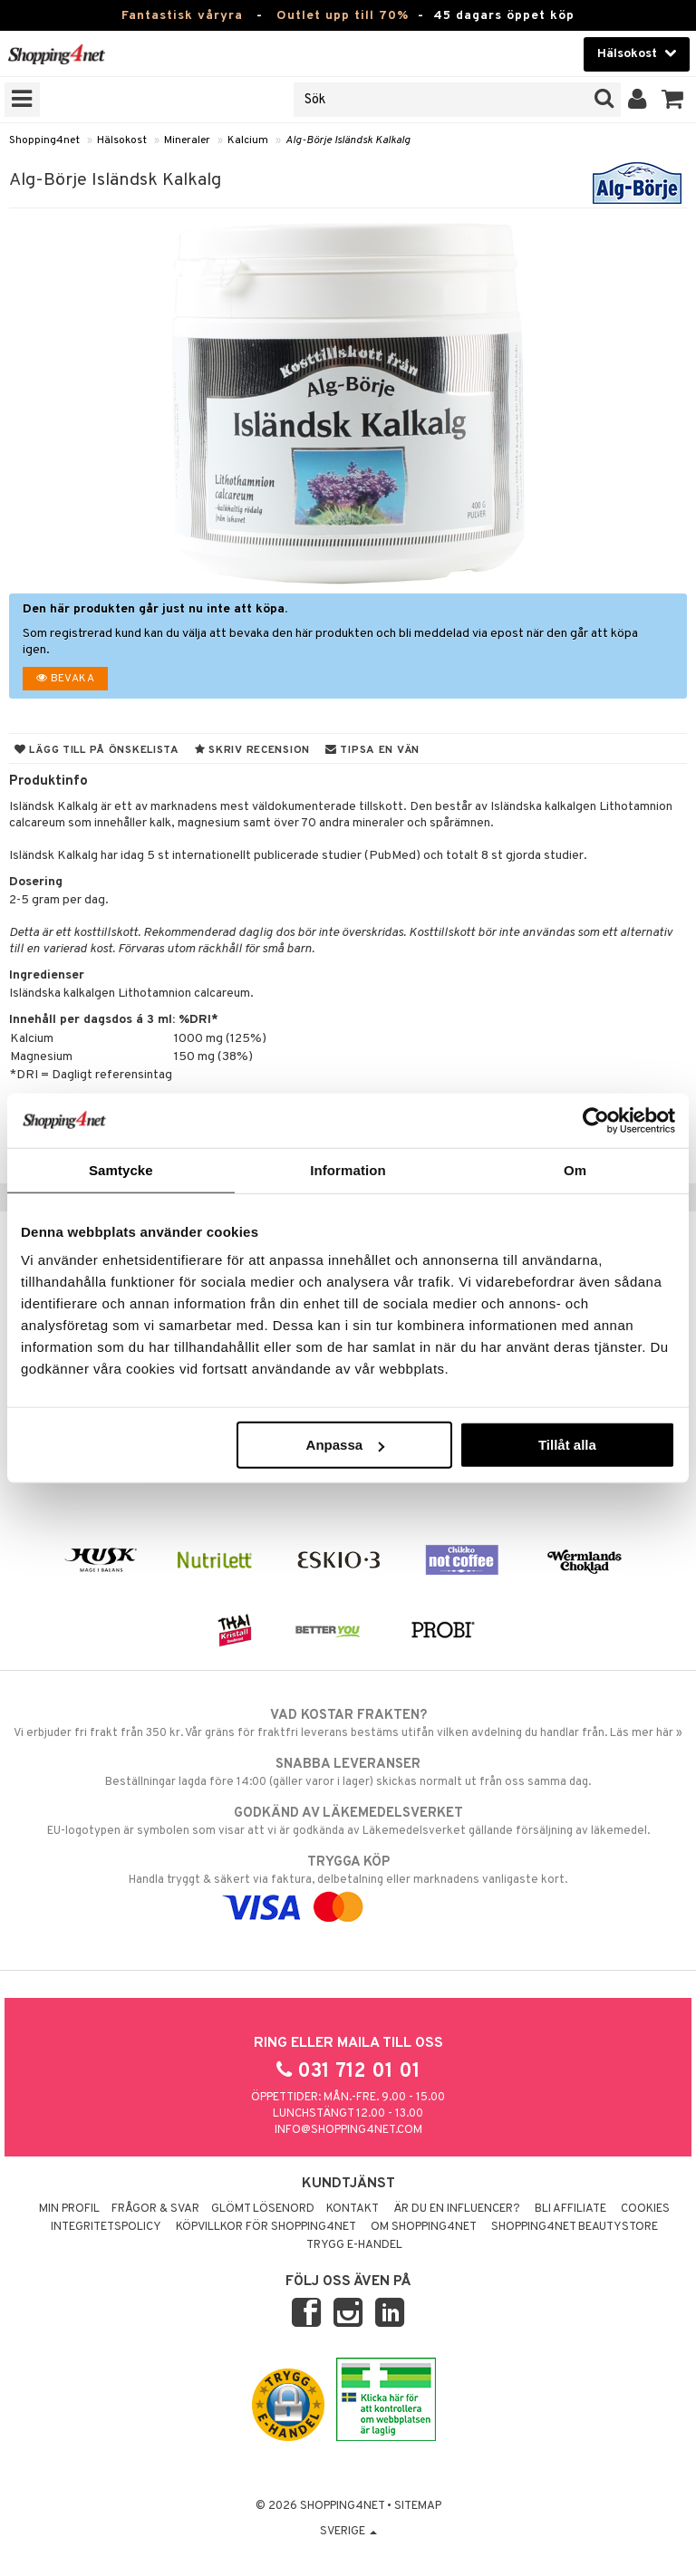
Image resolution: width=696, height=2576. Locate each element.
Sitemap (417, 2506)
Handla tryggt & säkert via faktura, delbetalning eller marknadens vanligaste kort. (348, 1884)
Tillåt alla (567, 1444)
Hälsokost (122, 140)
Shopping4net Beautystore (574, 2227)
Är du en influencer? (456, 2209)
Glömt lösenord (262, 2209)
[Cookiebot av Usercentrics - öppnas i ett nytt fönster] (596, 1120)
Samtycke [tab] (121, 1169)
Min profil (69, 2209)
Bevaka (65, 678)
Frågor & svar (155, 2209)
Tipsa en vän (372, 750)
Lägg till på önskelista (96, 750)
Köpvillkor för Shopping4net (266, 2227)
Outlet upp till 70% (342, 16)
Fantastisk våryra (182, 16)
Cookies (645, 2209)
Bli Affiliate (570, 2209)
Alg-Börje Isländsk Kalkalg (348, 140)
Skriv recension (252, 750)
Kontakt (352, 2209)
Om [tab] (575, 1169)
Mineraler (187, 140)
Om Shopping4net (424, 2227)
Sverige (348, 2531)
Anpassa (345, 1444)
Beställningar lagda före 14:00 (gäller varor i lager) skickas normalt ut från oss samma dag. (348, 1772)
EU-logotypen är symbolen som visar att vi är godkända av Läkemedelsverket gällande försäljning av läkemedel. (348, 1821)
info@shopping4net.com (348, 2130)
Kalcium (247, 140)
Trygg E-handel (354, 2245)
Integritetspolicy (106, 2227)
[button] (672, 99)
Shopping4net (44, 140)
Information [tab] (348, 1169)
